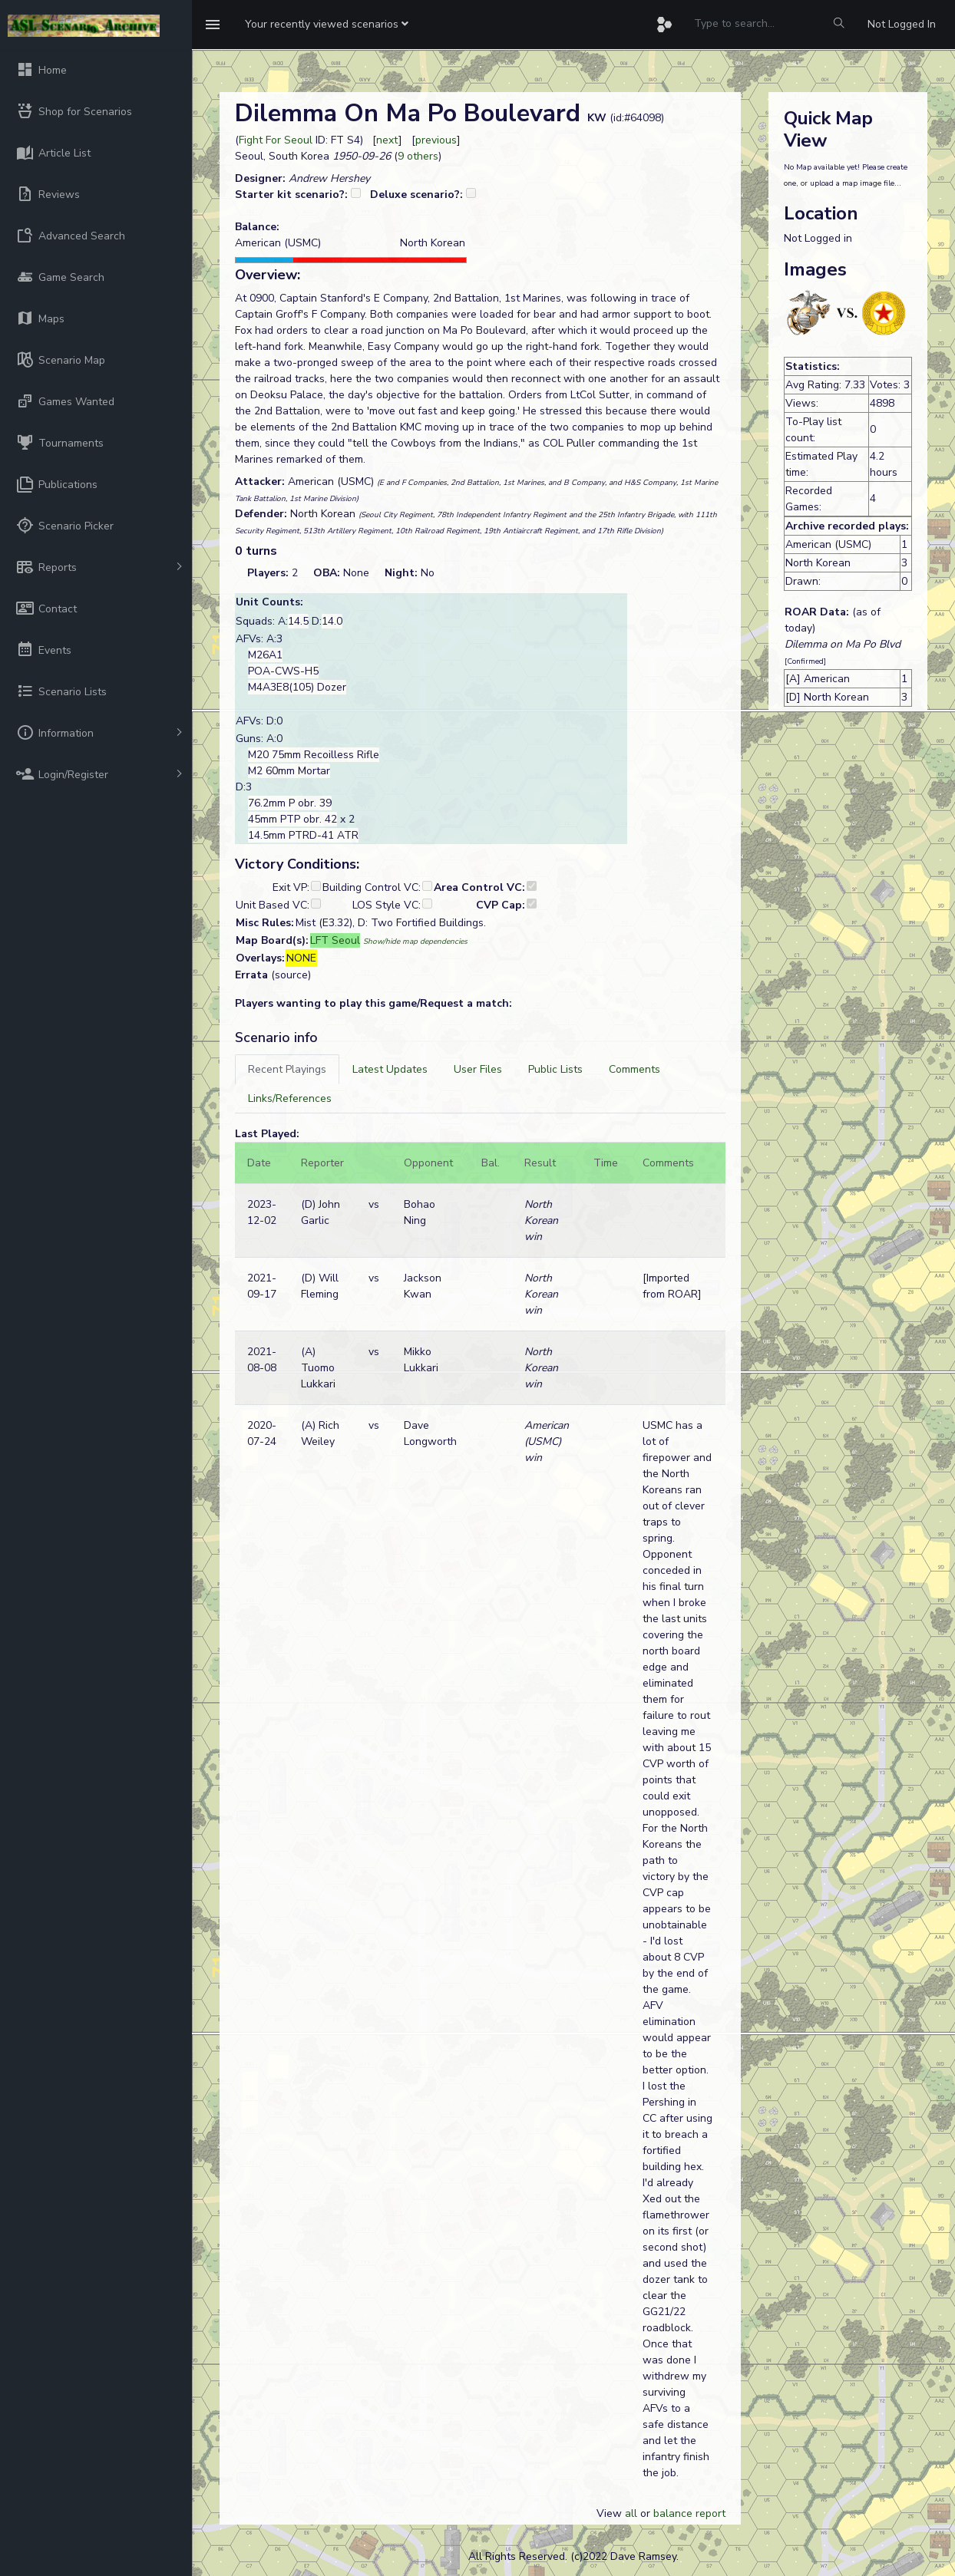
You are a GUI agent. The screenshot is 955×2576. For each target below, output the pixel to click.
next (387, 140)
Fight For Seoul (275, 140)
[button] (326, 24)
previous (436, 140)
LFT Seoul (335, 940)
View (610, 2513)
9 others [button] (418, 156)
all (631, 2513)
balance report (689, 2513)
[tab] (287, 1069)
